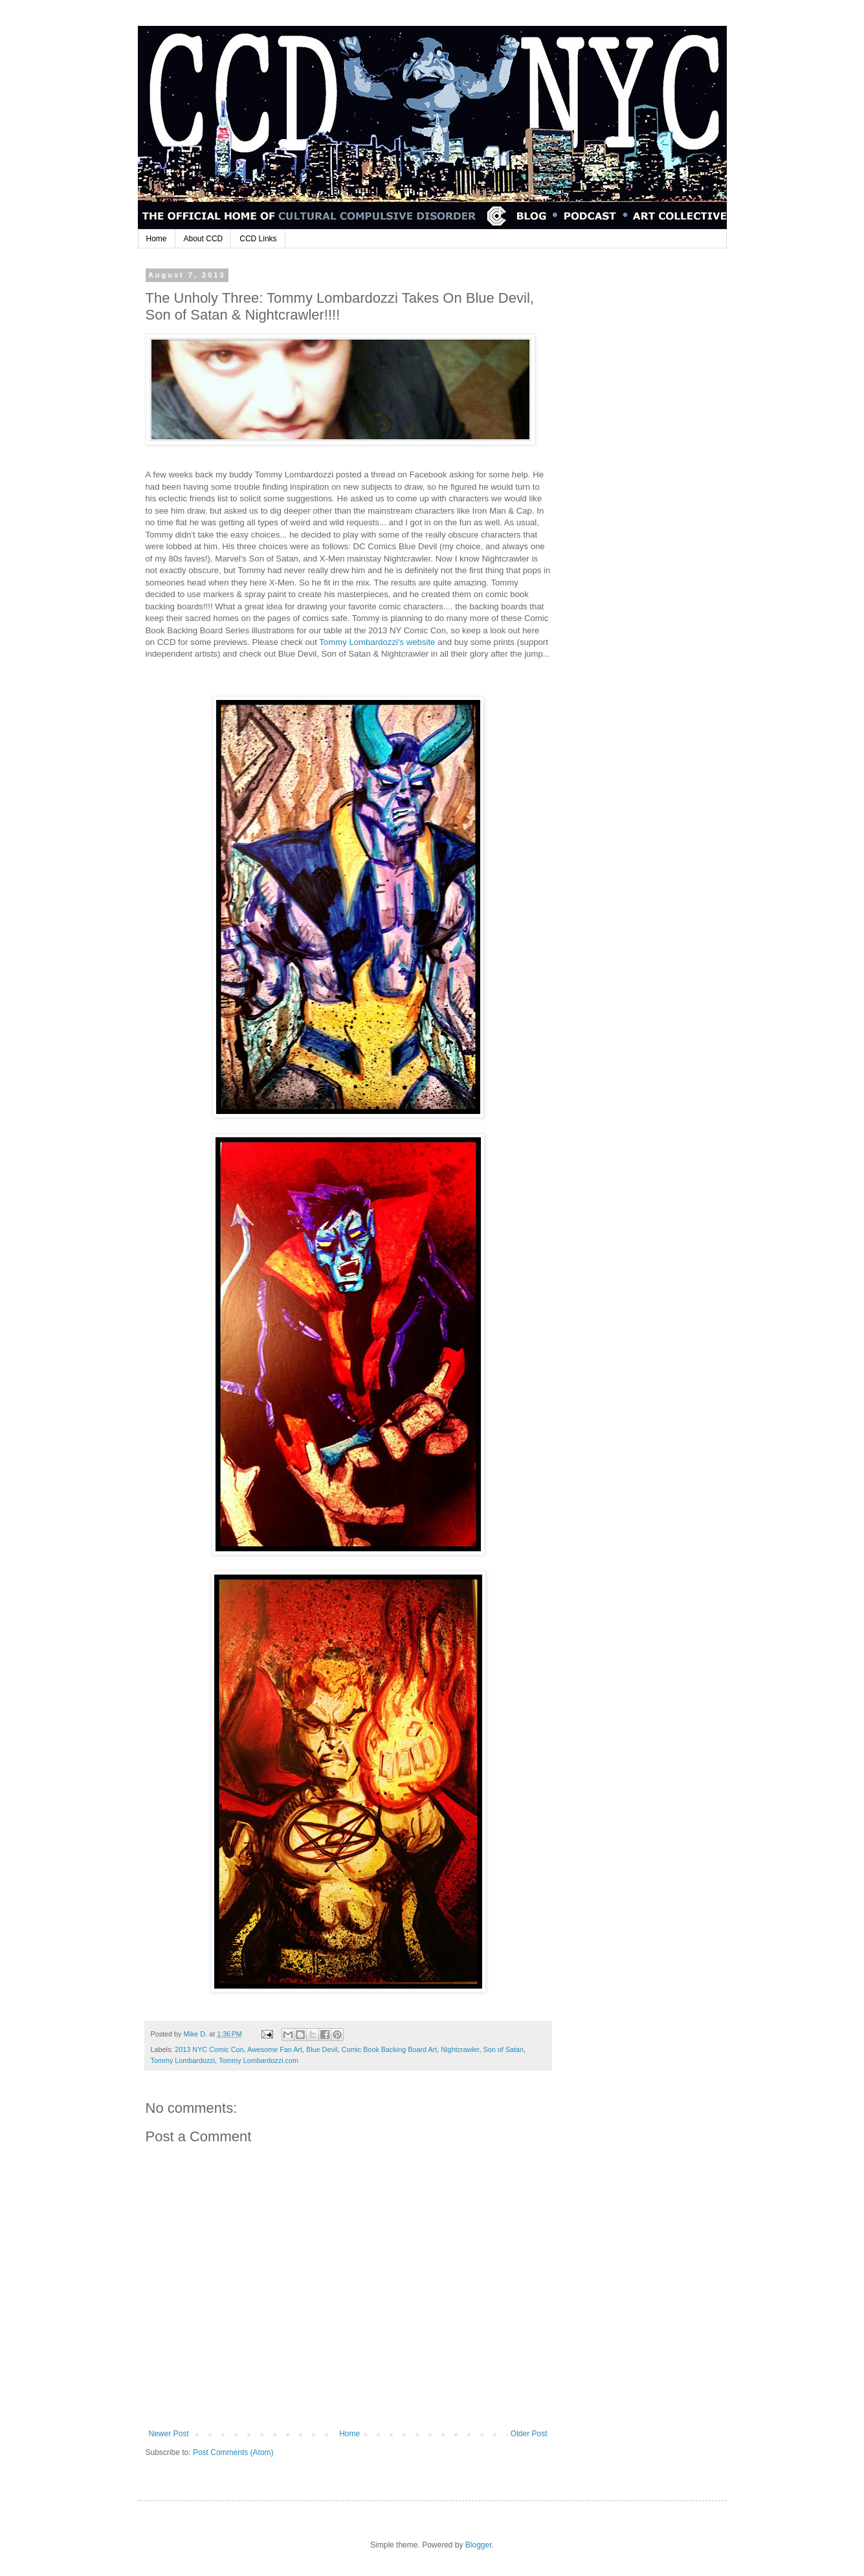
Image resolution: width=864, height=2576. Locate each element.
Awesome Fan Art (274, 2049)
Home (156, 238)
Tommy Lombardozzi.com (258, 2060)
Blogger (478, 2544)
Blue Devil (322, 2049)
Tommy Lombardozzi (183, 2060)
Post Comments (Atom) (233, 2452)
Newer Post (169, 2433)
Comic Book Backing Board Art (390, 2049)
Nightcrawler (460, 2049)
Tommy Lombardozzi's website (377, 642)
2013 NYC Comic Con (209, 2049)
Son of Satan (503, 2049)
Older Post (529, 2433)
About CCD (203, 238)
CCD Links (257, 238)
